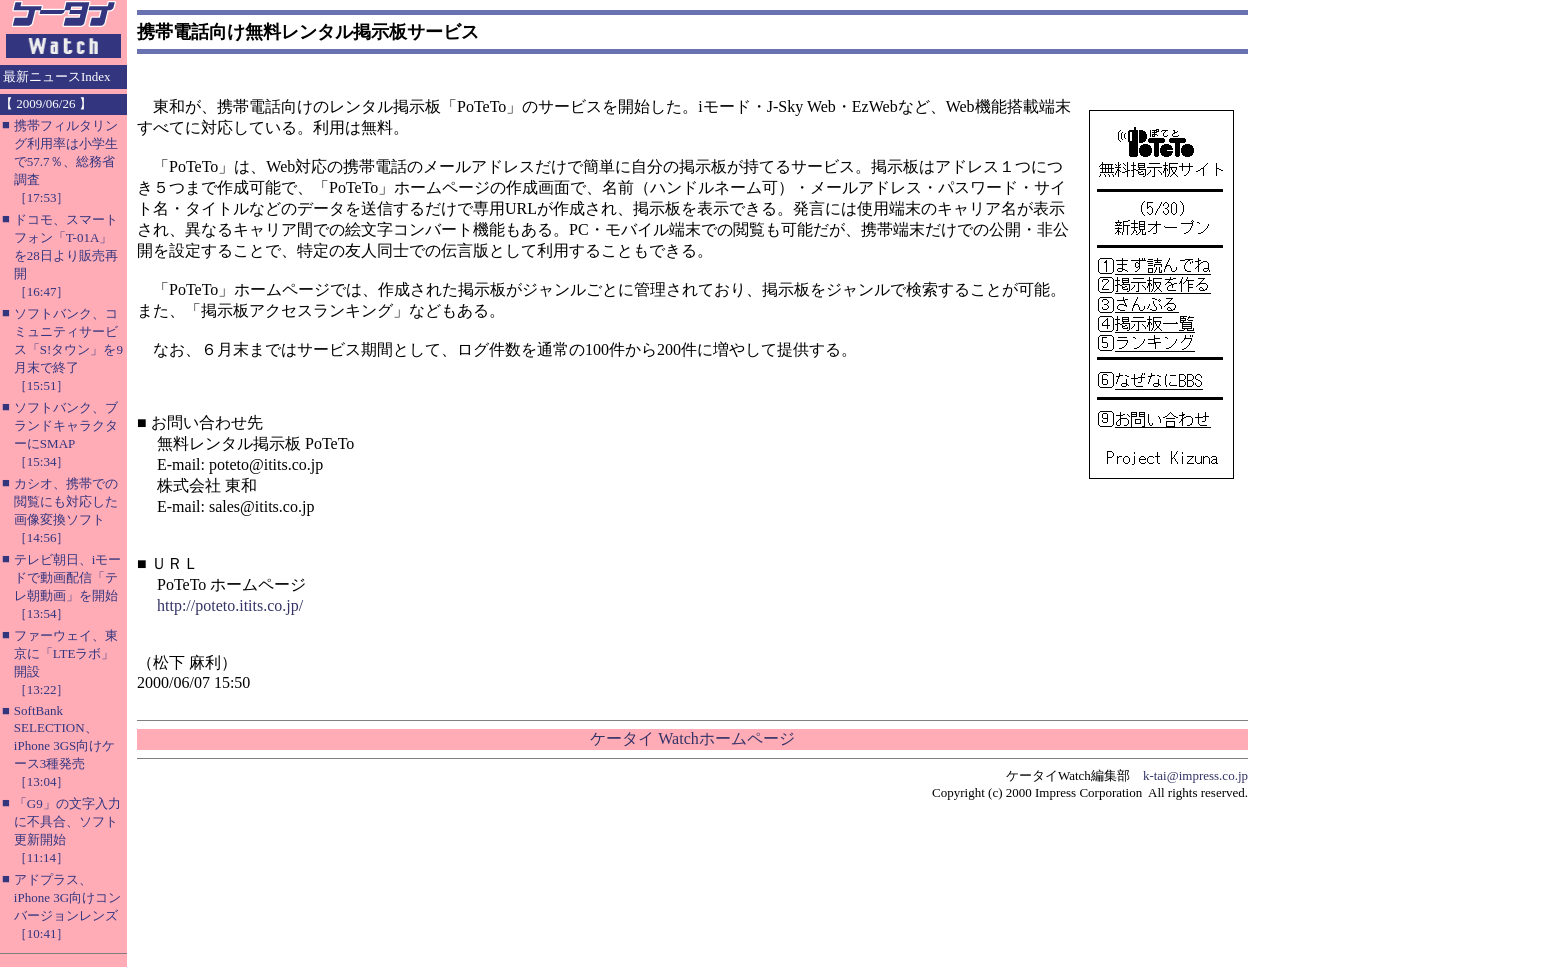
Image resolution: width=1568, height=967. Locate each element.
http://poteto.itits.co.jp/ (230, 605)
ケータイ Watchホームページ (692, 738)
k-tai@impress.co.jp (1195, 775)
